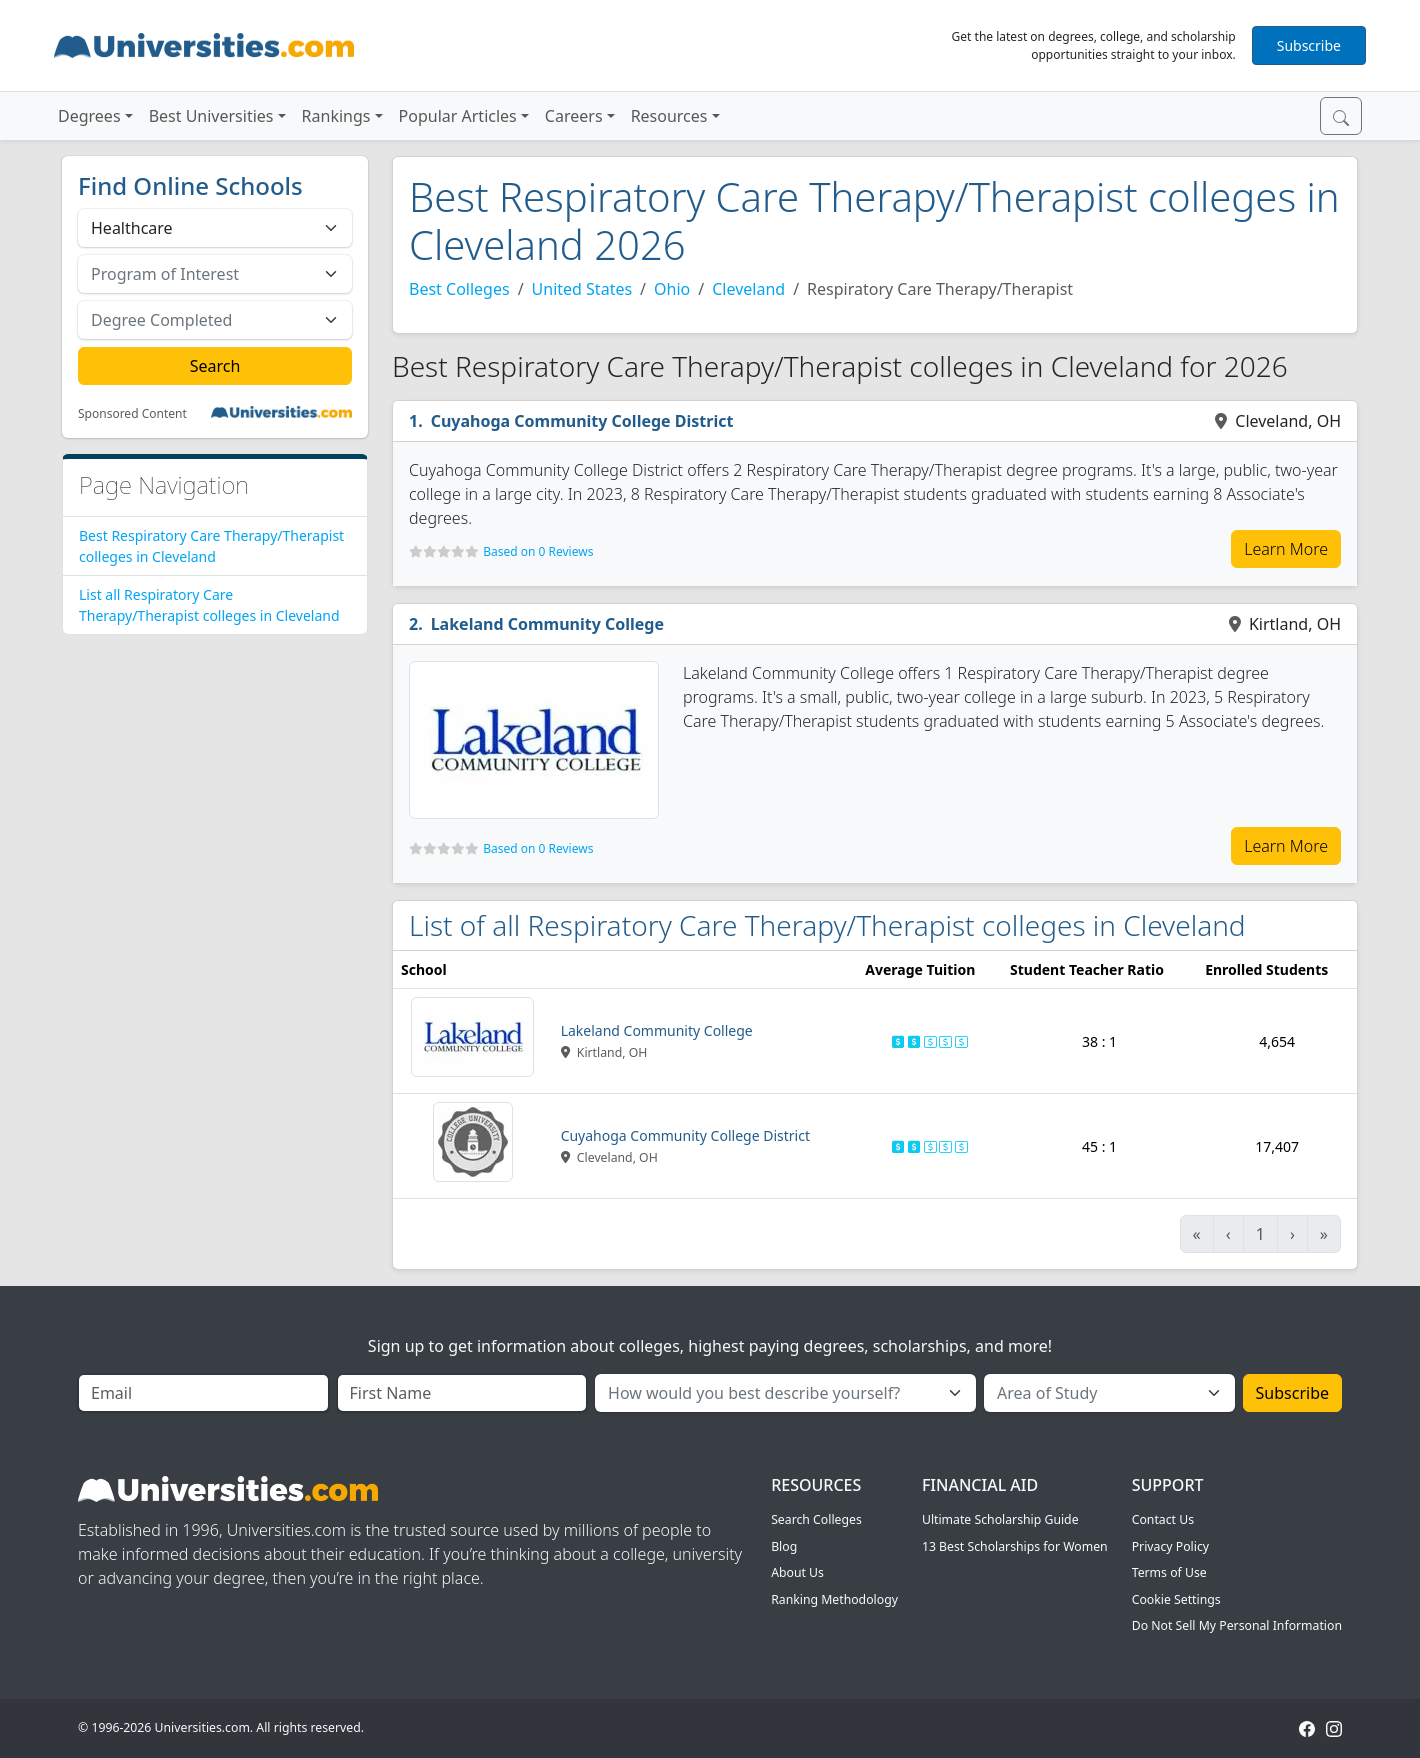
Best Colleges (459, 289)
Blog (784, 1546)
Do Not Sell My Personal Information (1237, 1625)
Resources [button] (669, 116)
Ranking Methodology (834, 1599)
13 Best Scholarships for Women (1015, 1546)
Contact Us (1163, 1519)
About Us (797, 1572)
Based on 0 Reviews (538, 551)
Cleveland (748, 289)
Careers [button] (574, 116)
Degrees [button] (89, 116)
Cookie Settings (1176, 1599)
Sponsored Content (132, 414)
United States (582, 289)
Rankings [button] (336, 116)
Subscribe (1309, 45)
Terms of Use (1169, 1572)
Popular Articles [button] (458, 116)
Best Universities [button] (211, 116)
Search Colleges (816, 1519)
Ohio (672, 289)
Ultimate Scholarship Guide (1000, 1519)
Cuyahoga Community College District (582, 421)
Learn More (1286, 549)
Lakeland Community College (547, 624)
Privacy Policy (1170, 1546)
